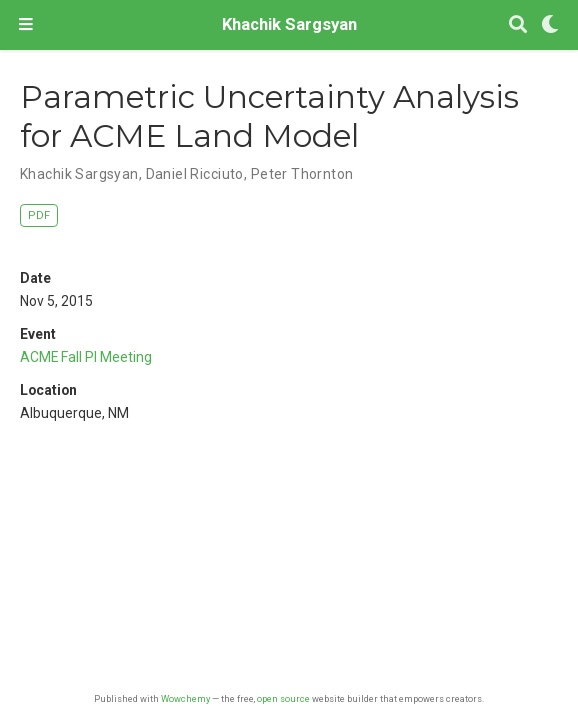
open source (283, 698)
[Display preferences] (550, 25)
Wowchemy (185, 698)
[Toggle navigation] (26, 25)
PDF (39, 215)
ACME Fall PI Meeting (86, 357)
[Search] (518, 25)
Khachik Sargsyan (289, 24)
